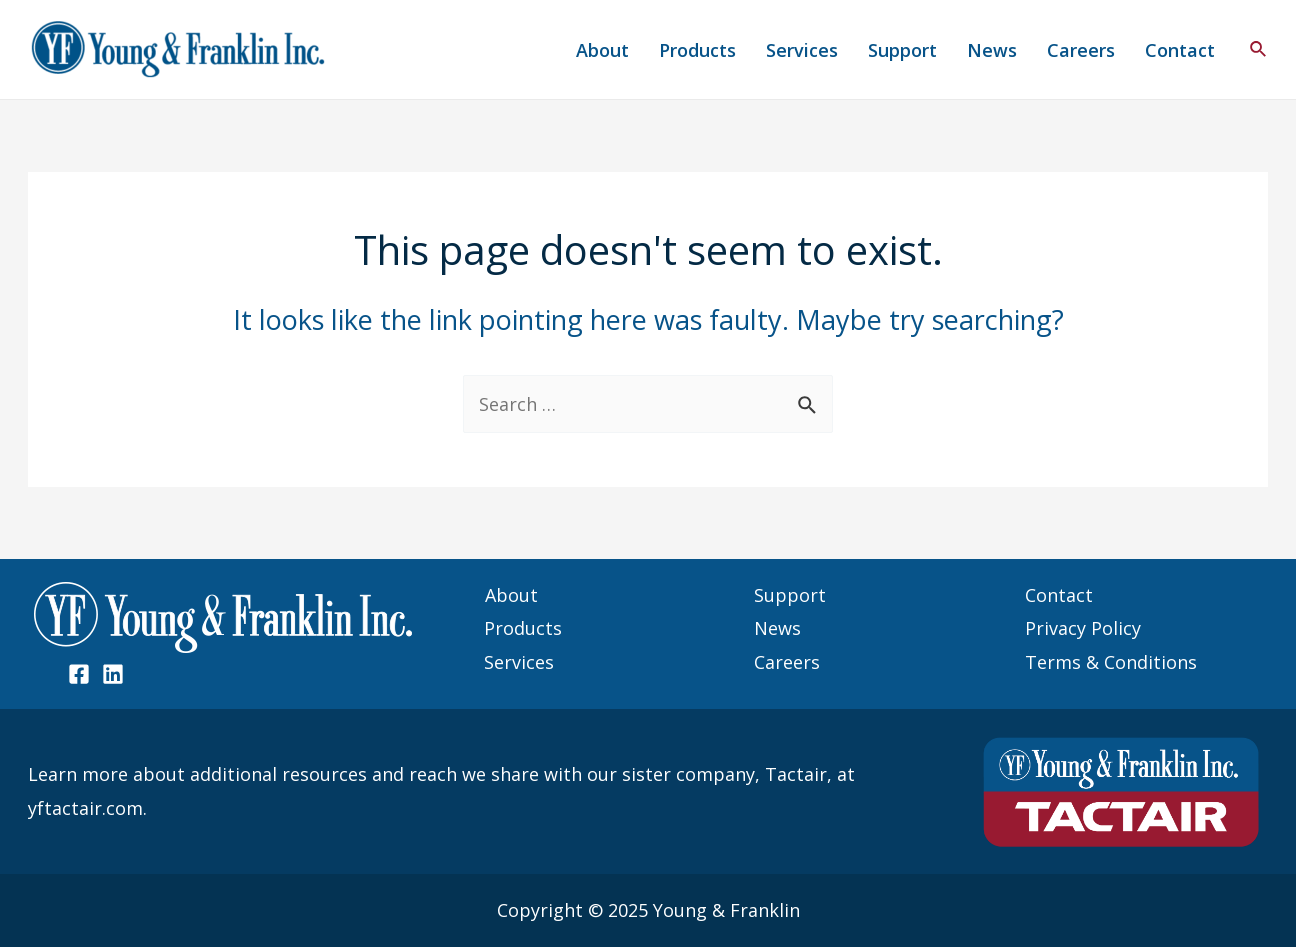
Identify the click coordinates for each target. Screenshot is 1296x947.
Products (697, 50)
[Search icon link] (1259, 50)
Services (802, 50)
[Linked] (113, 674)
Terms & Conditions (1111, 662)
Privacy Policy (1083, 628)
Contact (1180, 50)
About (602, 50)
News (992, 50)
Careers (1081, 50)
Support (902, 50)
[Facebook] (79, 674)
